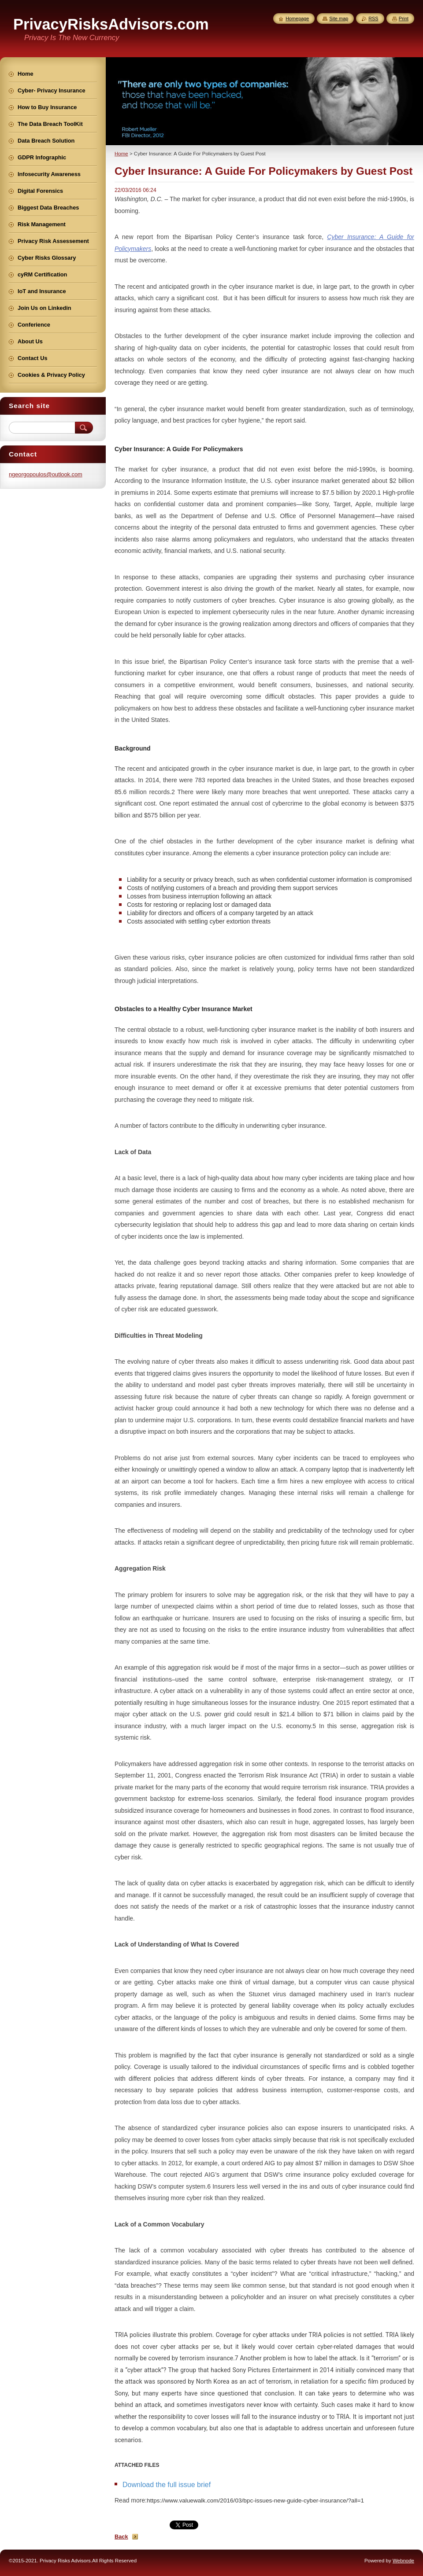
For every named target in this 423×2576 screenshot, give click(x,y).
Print (403, 18)
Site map (338, 18)
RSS (373, 18)
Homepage (297, 18)
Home (121, 153)
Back (121, 2536)
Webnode (403, 2560)
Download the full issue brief (166, 2484)
